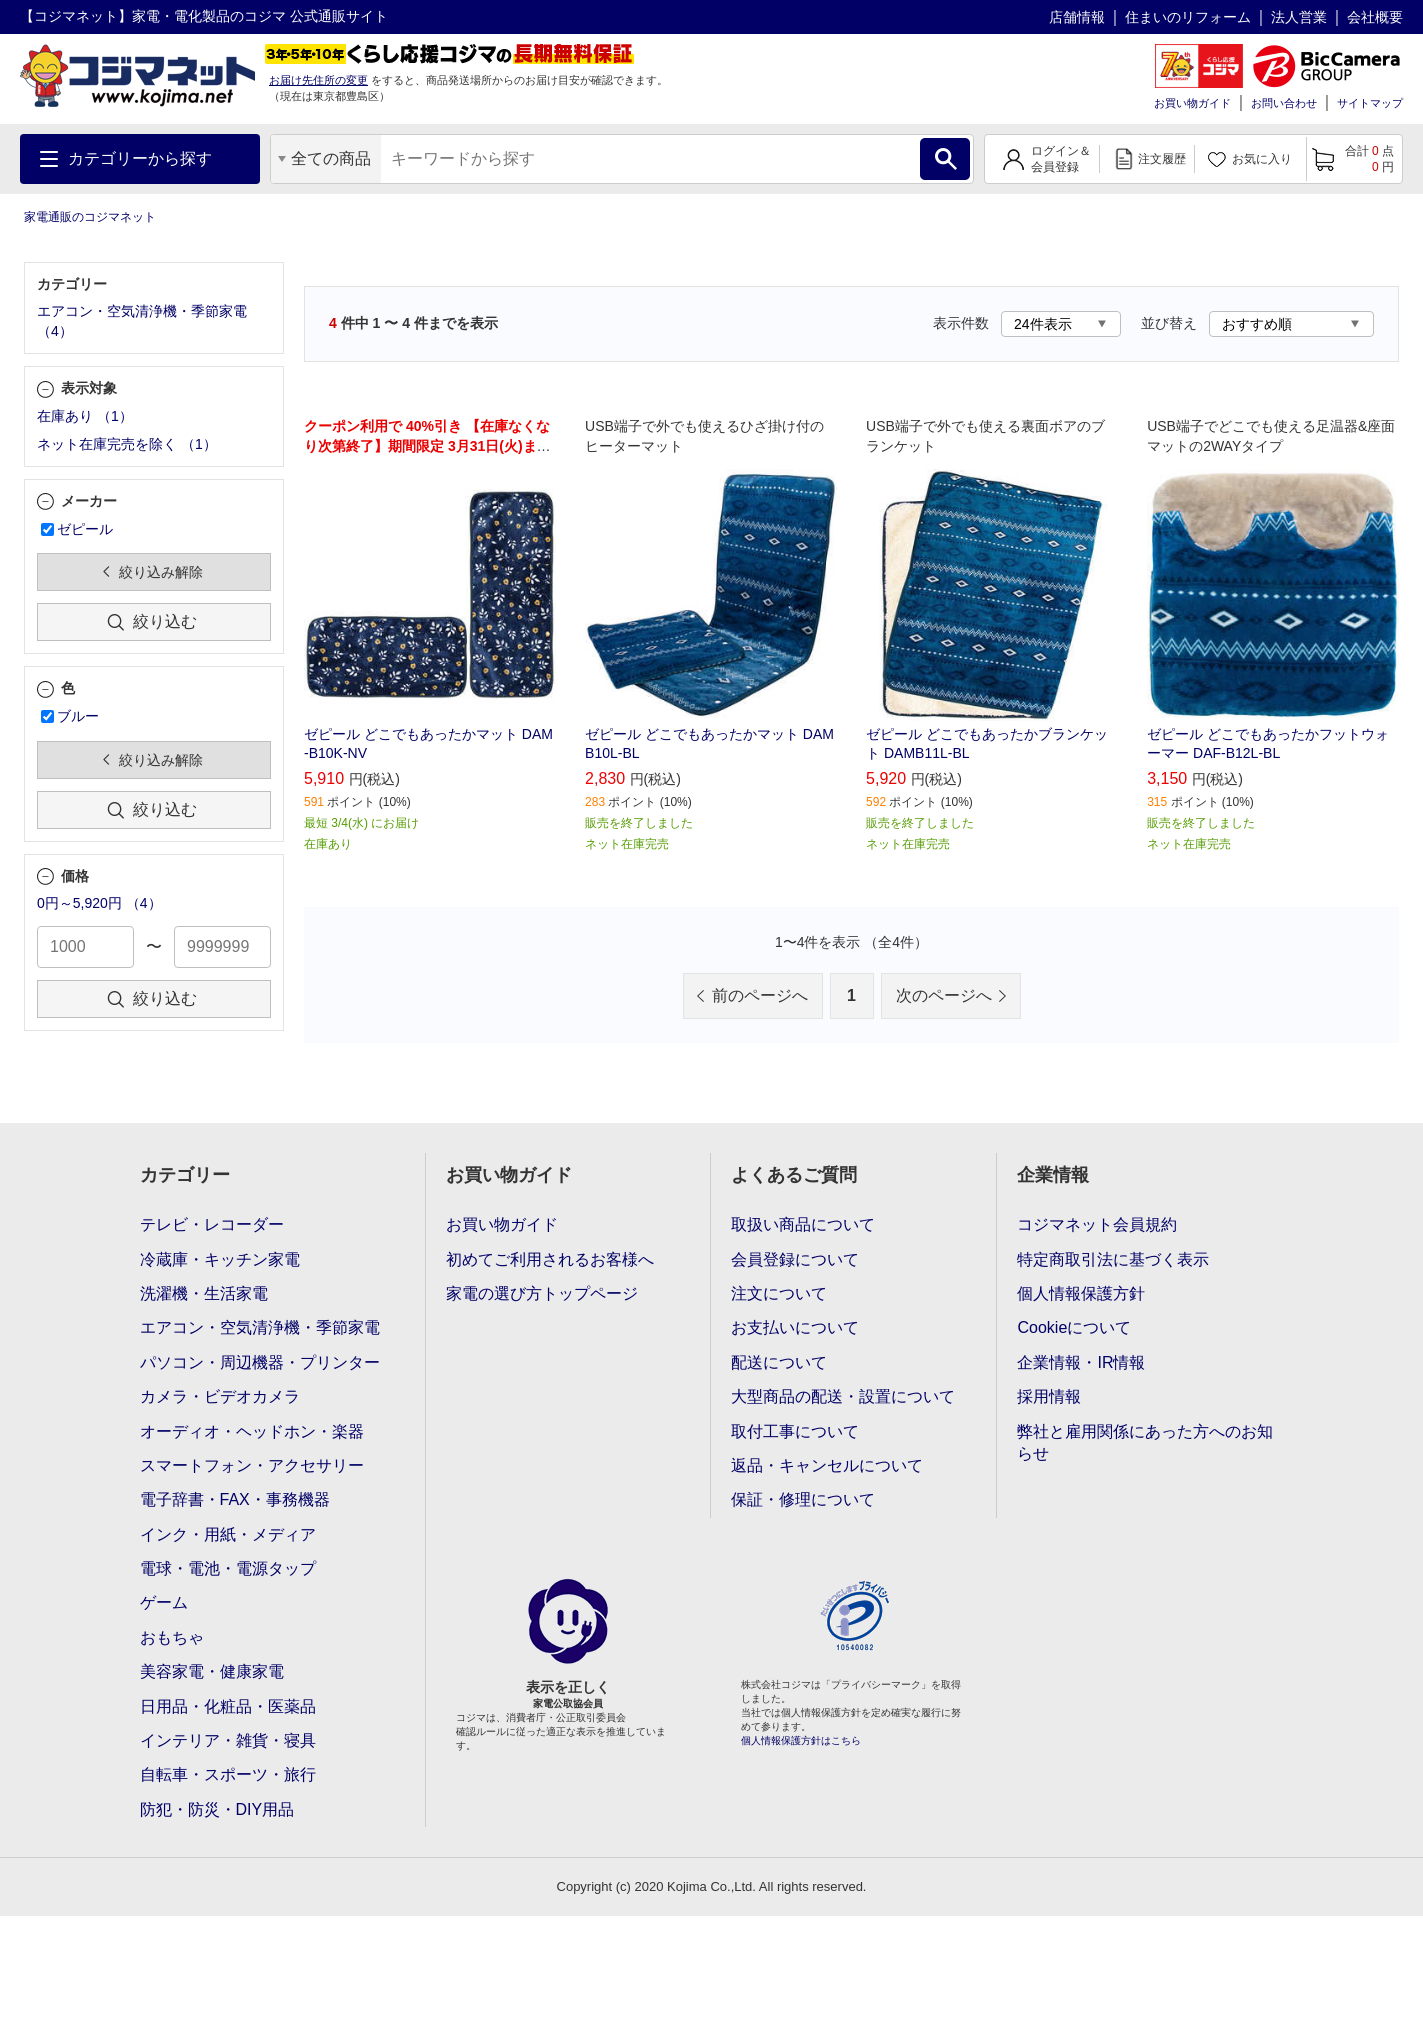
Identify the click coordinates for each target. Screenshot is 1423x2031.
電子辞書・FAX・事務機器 (235, 1499)
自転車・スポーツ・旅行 (228, 1774)
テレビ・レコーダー (212, 1224)
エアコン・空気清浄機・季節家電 (260, 1327)
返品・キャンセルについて (827, 1465)
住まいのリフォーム (1188, 17)
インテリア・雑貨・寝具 (228, 1740)
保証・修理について (803, 1499)
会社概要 (1375, 17)
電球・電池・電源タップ (228, 1568)
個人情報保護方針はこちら (801, 1740)
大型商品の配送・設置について (843, 1396)
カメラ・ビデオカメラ (220, 1396)
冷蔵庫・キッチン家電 (220, 1259)
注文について (779, 1293)
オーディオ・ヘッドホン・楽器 (252, 1431)
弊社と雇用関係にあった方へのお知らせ (1145, 1442)
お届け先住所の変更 (318, 80)
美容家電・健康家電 (212, 1671)
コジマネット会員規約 (1097, 1224)
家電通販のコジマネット (90, 217)
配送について (779, 1362)
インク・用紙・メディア (228, 1534)
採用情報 (1049, 1396)
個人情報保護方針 (1081, 1293)
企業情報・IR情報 (1081, 1362)
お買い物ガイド (1192, 103)
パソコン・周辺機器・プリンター (260, 1362)
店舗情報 (1077, 17)
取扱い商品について (803, 1224)
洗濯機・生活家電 (204, 1293)
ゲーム (164, 1602)
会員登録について (795, 1259)
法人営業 (1299, 17)
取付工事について (795, 1431)
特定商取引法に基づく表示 (1113, 1259)
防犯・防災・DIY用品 (217, 1809)
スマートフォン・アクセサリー (252, 1465)
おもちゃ (172, 1637)
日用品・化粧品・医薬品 (228, 1706)
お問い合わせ (1284, 103)
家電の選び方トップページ (542, 1293)
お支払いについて (795, 1327)
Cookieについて (1074, 1327)
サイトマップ (1370, 103)
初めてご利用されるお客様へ (550, 1259)
